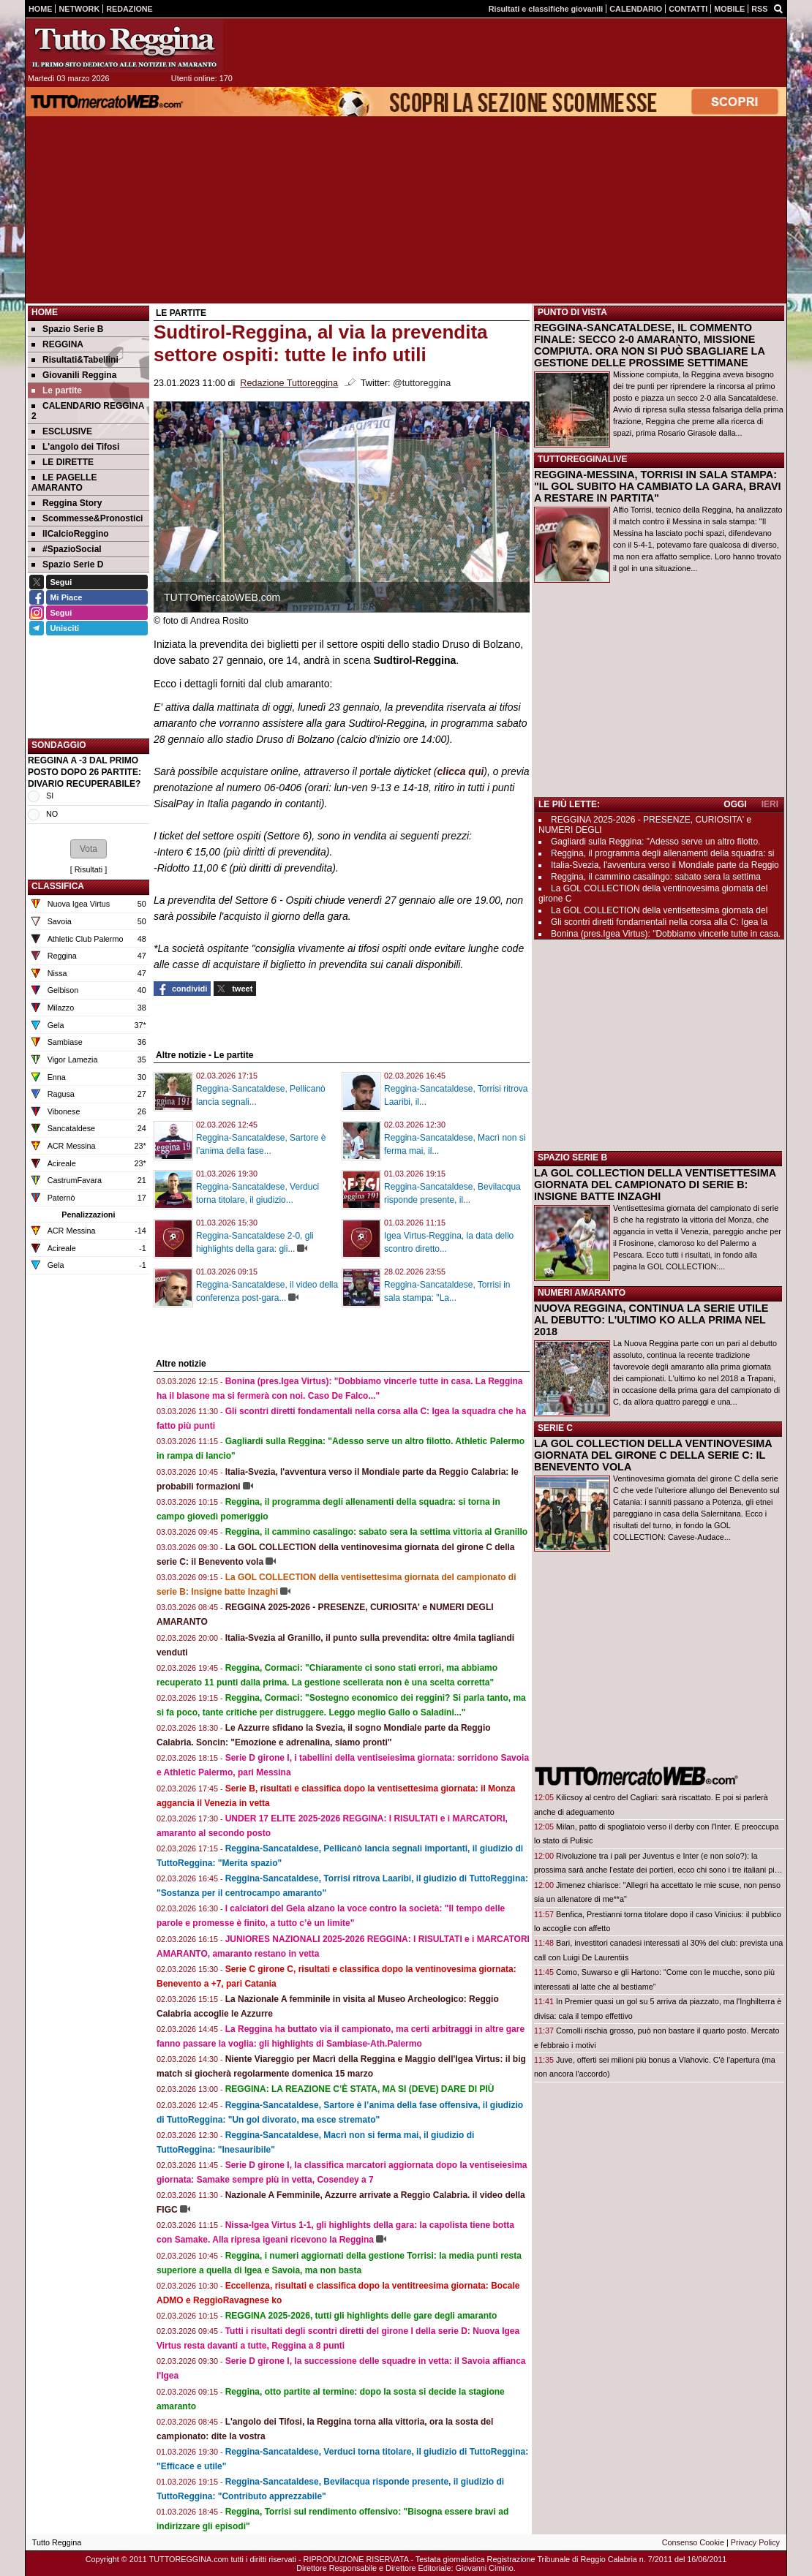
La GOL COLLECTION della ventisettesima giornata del (659, 910)
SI (49, 795)
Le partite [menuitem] (56, 390)
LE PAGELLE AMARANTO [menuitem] (64, 482)
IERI (770, 804)
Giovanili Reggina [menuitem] (73, 375)
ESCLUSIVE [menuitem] (61, 431)
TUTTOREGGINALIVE (582, 459)
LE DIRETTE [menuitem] (62, 462)
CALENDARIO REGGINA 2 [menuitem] (87, 411)
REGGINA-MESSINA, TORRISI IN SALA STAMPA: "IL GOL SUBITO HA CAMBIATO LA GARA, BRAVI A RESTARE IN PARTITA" (657, 486)
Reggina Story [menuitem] (66, 503)
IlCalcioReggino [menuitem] (70, 534)
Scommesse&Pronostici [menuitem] (87, 518)
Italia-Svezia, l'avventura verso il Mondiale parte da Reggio (665, 865)
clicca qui (460, 771)
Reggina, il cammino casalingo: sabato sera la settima (656, 877)
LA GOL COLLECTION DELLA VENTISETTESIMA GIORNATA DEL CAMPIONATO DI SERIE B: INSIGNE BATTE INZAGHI (655, 1184)
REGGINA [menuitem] (57, 344)
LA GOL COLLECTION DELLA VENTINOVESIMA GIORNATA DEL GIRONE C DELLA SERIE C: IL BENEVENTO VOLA (653, 1455)
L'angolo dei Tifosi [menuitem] (75, 447)
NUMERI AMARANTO (581, 1293)
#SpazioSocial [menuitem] (66, 549)
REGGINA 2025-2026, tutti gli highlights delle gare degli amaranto (361, 2316)
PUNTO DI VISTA (572, 312)
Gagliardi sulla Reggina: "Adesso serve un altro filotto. (655, 841)
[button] (88, 848)
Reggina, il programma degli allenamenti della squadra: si (663, 853)
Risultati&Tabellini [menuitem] (75, 360)
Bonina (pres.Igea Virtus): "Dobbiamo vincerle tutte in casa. (666, 934)
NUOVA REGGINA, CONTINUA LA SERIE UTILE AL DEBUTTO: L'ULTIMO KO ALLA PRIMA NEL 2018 (651, 1319)
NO (52, 813)
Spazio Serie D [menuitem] (67, 564)
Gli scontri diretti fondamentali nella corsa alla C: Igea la (659, 922)
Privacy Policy (755, 2542)
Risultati (88, 869)
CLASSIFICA (57, 886)
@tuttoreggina (422, 383)
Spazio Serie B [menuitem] (67, 329)
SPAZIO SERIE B (572, 1157)
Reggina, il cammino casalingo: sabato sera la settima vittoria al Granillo (376, 1532)
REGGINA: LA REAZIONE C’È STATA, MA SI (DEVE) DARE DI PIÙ (360, 2089)
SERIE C (555, 1428)
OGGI (734, 804)
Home (44, 312)
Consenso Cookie (693, 2542)
